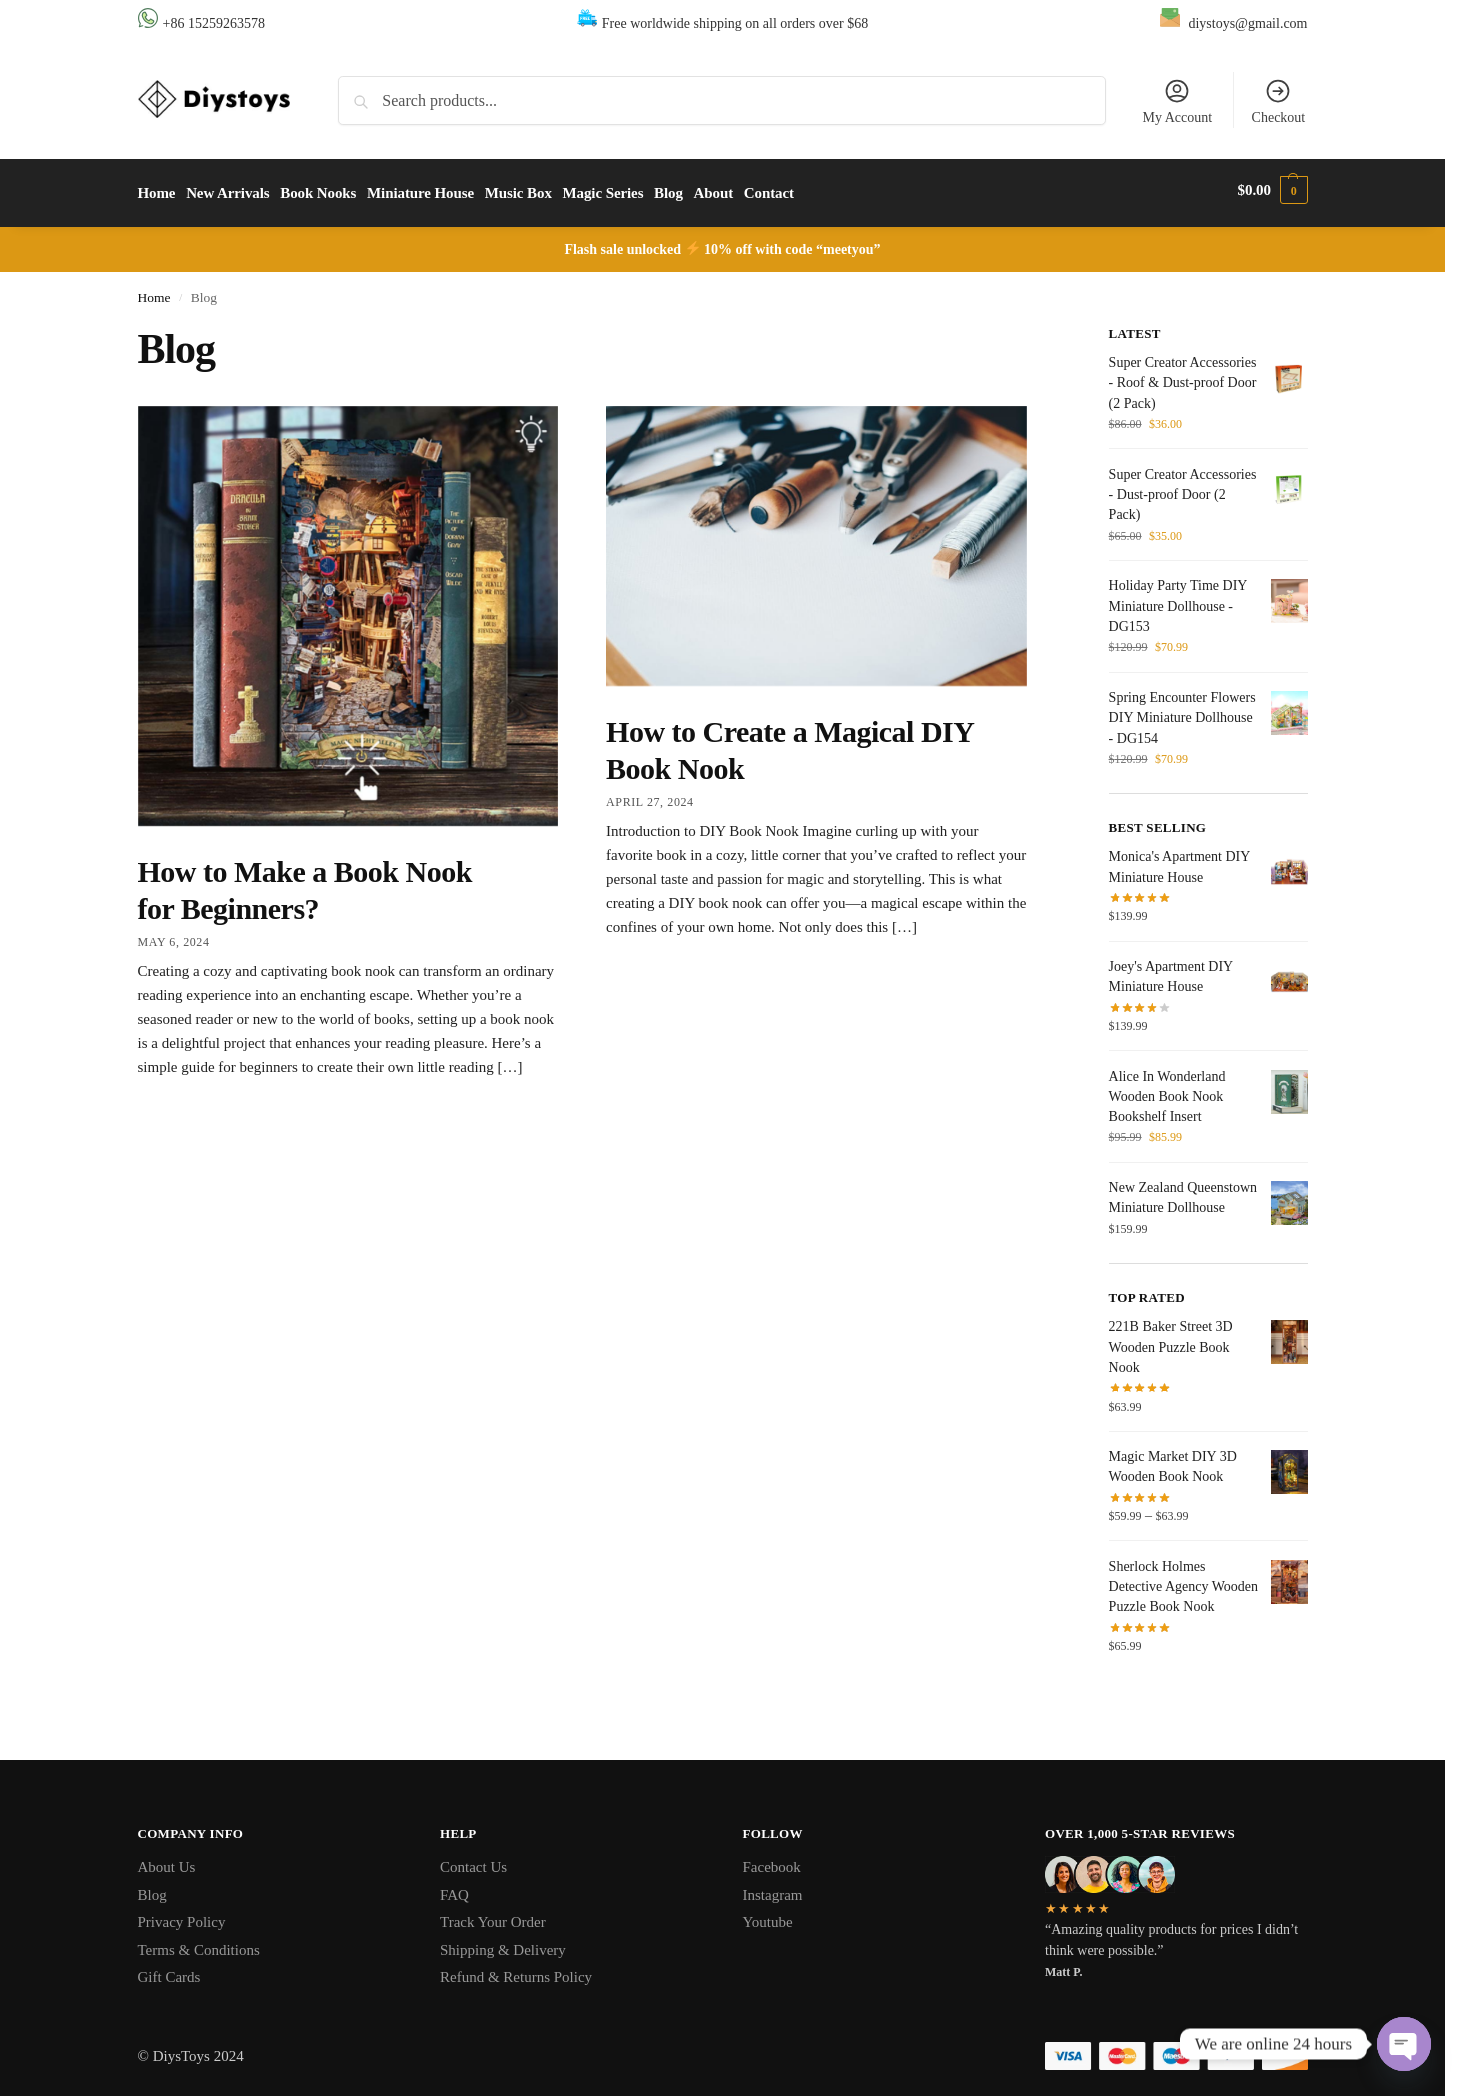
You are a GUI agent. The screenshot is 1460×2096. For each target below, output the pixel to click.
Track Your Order (493, 1916)
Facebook (772, 1861)
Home (154, 290)
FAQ (454, 1888)
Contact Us (473, 1861)
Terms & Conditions (199, 1943)
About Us (167, 1861)
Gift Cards (169, 1971)
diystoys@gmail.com (1247, 23)
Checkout (1279, 101)
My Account (1177, 101)
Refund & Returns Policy (516, 1971)
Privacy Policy (182, 1916)
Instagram (773, 1888)
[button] (1273, 190)
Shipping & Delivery (503, 1943)
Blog (152, 1888)
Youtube (768, 1916)
